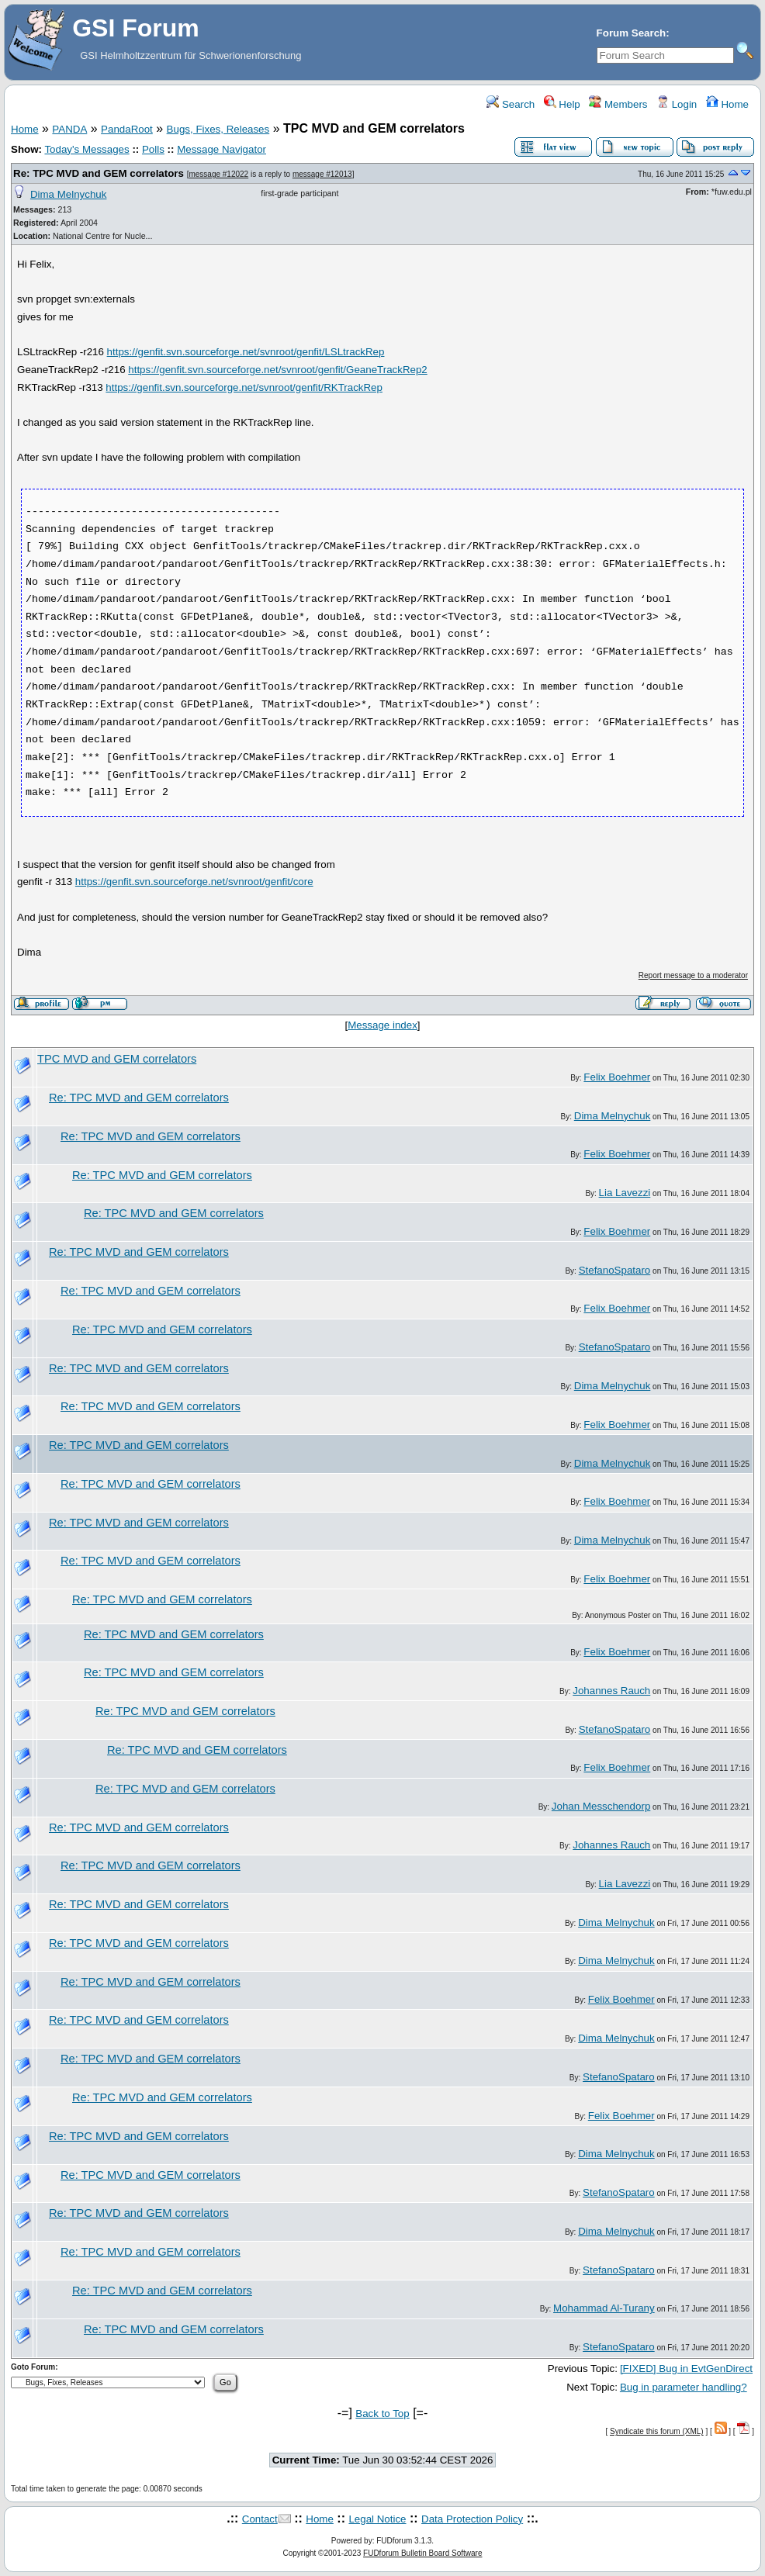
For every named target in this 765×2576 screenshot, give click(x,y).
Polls (153, 149)
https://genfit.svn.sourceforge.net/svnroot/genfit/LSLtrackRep (246, 352)
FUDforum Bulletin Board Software (422, 2553)
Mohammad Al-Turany (604, 2308)
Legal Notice (377, 2519)
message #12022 (218, 174)
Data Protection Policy (472, 2519)
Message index (382, 1025)
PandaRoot (127, 129)
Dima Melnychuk (68, 194)
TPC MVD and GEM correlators (116, 1059)
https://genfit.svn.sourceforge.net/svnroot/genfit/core (194, 881)
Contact (260, 2519)
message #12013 (322, 174)
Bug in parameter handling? (683, 2387)
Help (562, 104)
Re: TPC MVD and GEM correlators (98, 173)
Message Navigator (221, 149)
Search (510, 104)
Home (727, 104)
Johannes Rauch (611, 1690)
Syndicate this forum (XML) (657, 2431)
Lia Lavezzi (625, 1192)
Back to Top (382, 2413)
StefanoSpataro (615, 1270)
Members (618, 104)
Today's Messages (86, 149)
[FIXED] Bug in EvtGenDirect (686, 2368)
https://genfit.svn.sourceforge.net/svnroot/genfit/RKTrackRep (244, 387)
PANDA (69, 129)
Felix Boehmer (616, 1077)
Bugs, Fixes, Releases (218, 129)
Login (676, 104)
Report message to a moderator (693, 975)
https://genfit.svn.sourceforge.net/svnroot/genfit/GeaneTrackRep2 (278, 369)
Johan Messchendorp (601, 1806)
